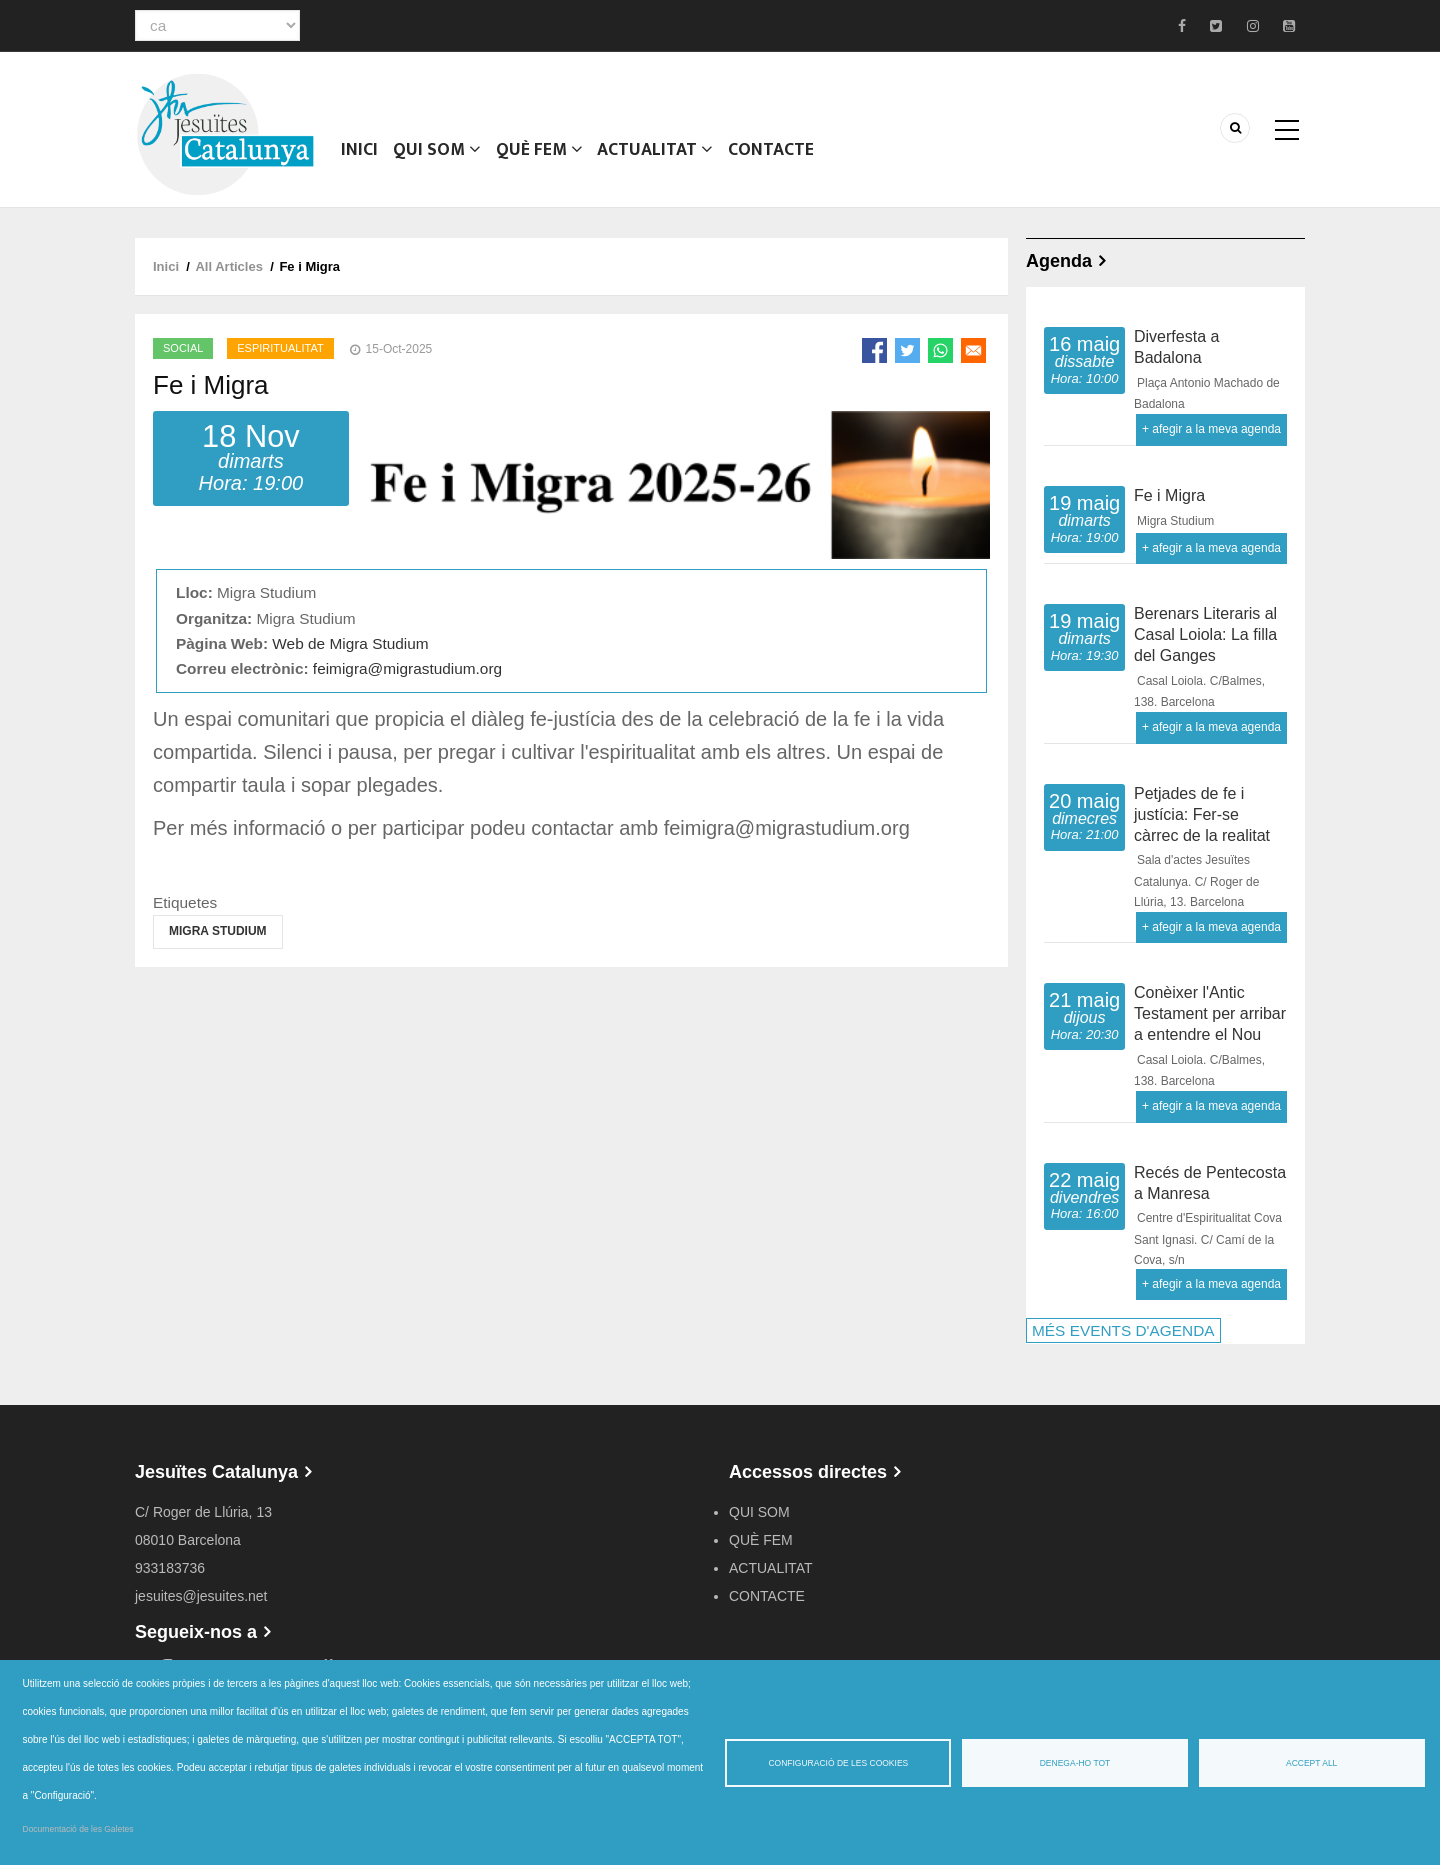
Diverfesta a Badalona (1176, 347)
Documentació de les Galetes (78, 1829)
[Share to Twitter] (907, 350)
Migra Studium (218, 931)
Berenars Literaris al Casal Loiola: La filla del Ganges (1205, 634)
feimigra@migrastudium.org (407, 668)
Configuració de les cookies (838, 1763)
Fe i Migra (1169, 495)
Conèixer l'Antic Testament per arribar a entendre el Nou (1210, 1013)
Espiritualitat (280, 348)
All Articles (228, 266)
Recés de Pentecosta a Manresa (1210, 1183)
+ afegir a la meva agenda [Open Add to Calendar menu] (1211, 429)
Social (183, 348)
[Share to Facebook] (874, 350)
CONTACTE (769, 155)
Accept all (1311, 1763)
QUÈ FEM (538, 155)
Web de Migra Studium (350, 643)
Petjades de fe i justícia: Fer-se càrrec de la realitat (1202, 814)
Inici (359, 155)
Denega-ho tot (1075, 1763)
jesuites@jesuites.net (201, 1596)
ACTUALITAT (653, 155)
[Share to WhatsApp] (940, 350)
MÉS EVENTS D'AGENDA (1123, 1330)
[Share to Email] (973, 350)
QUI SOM (436, 155)
